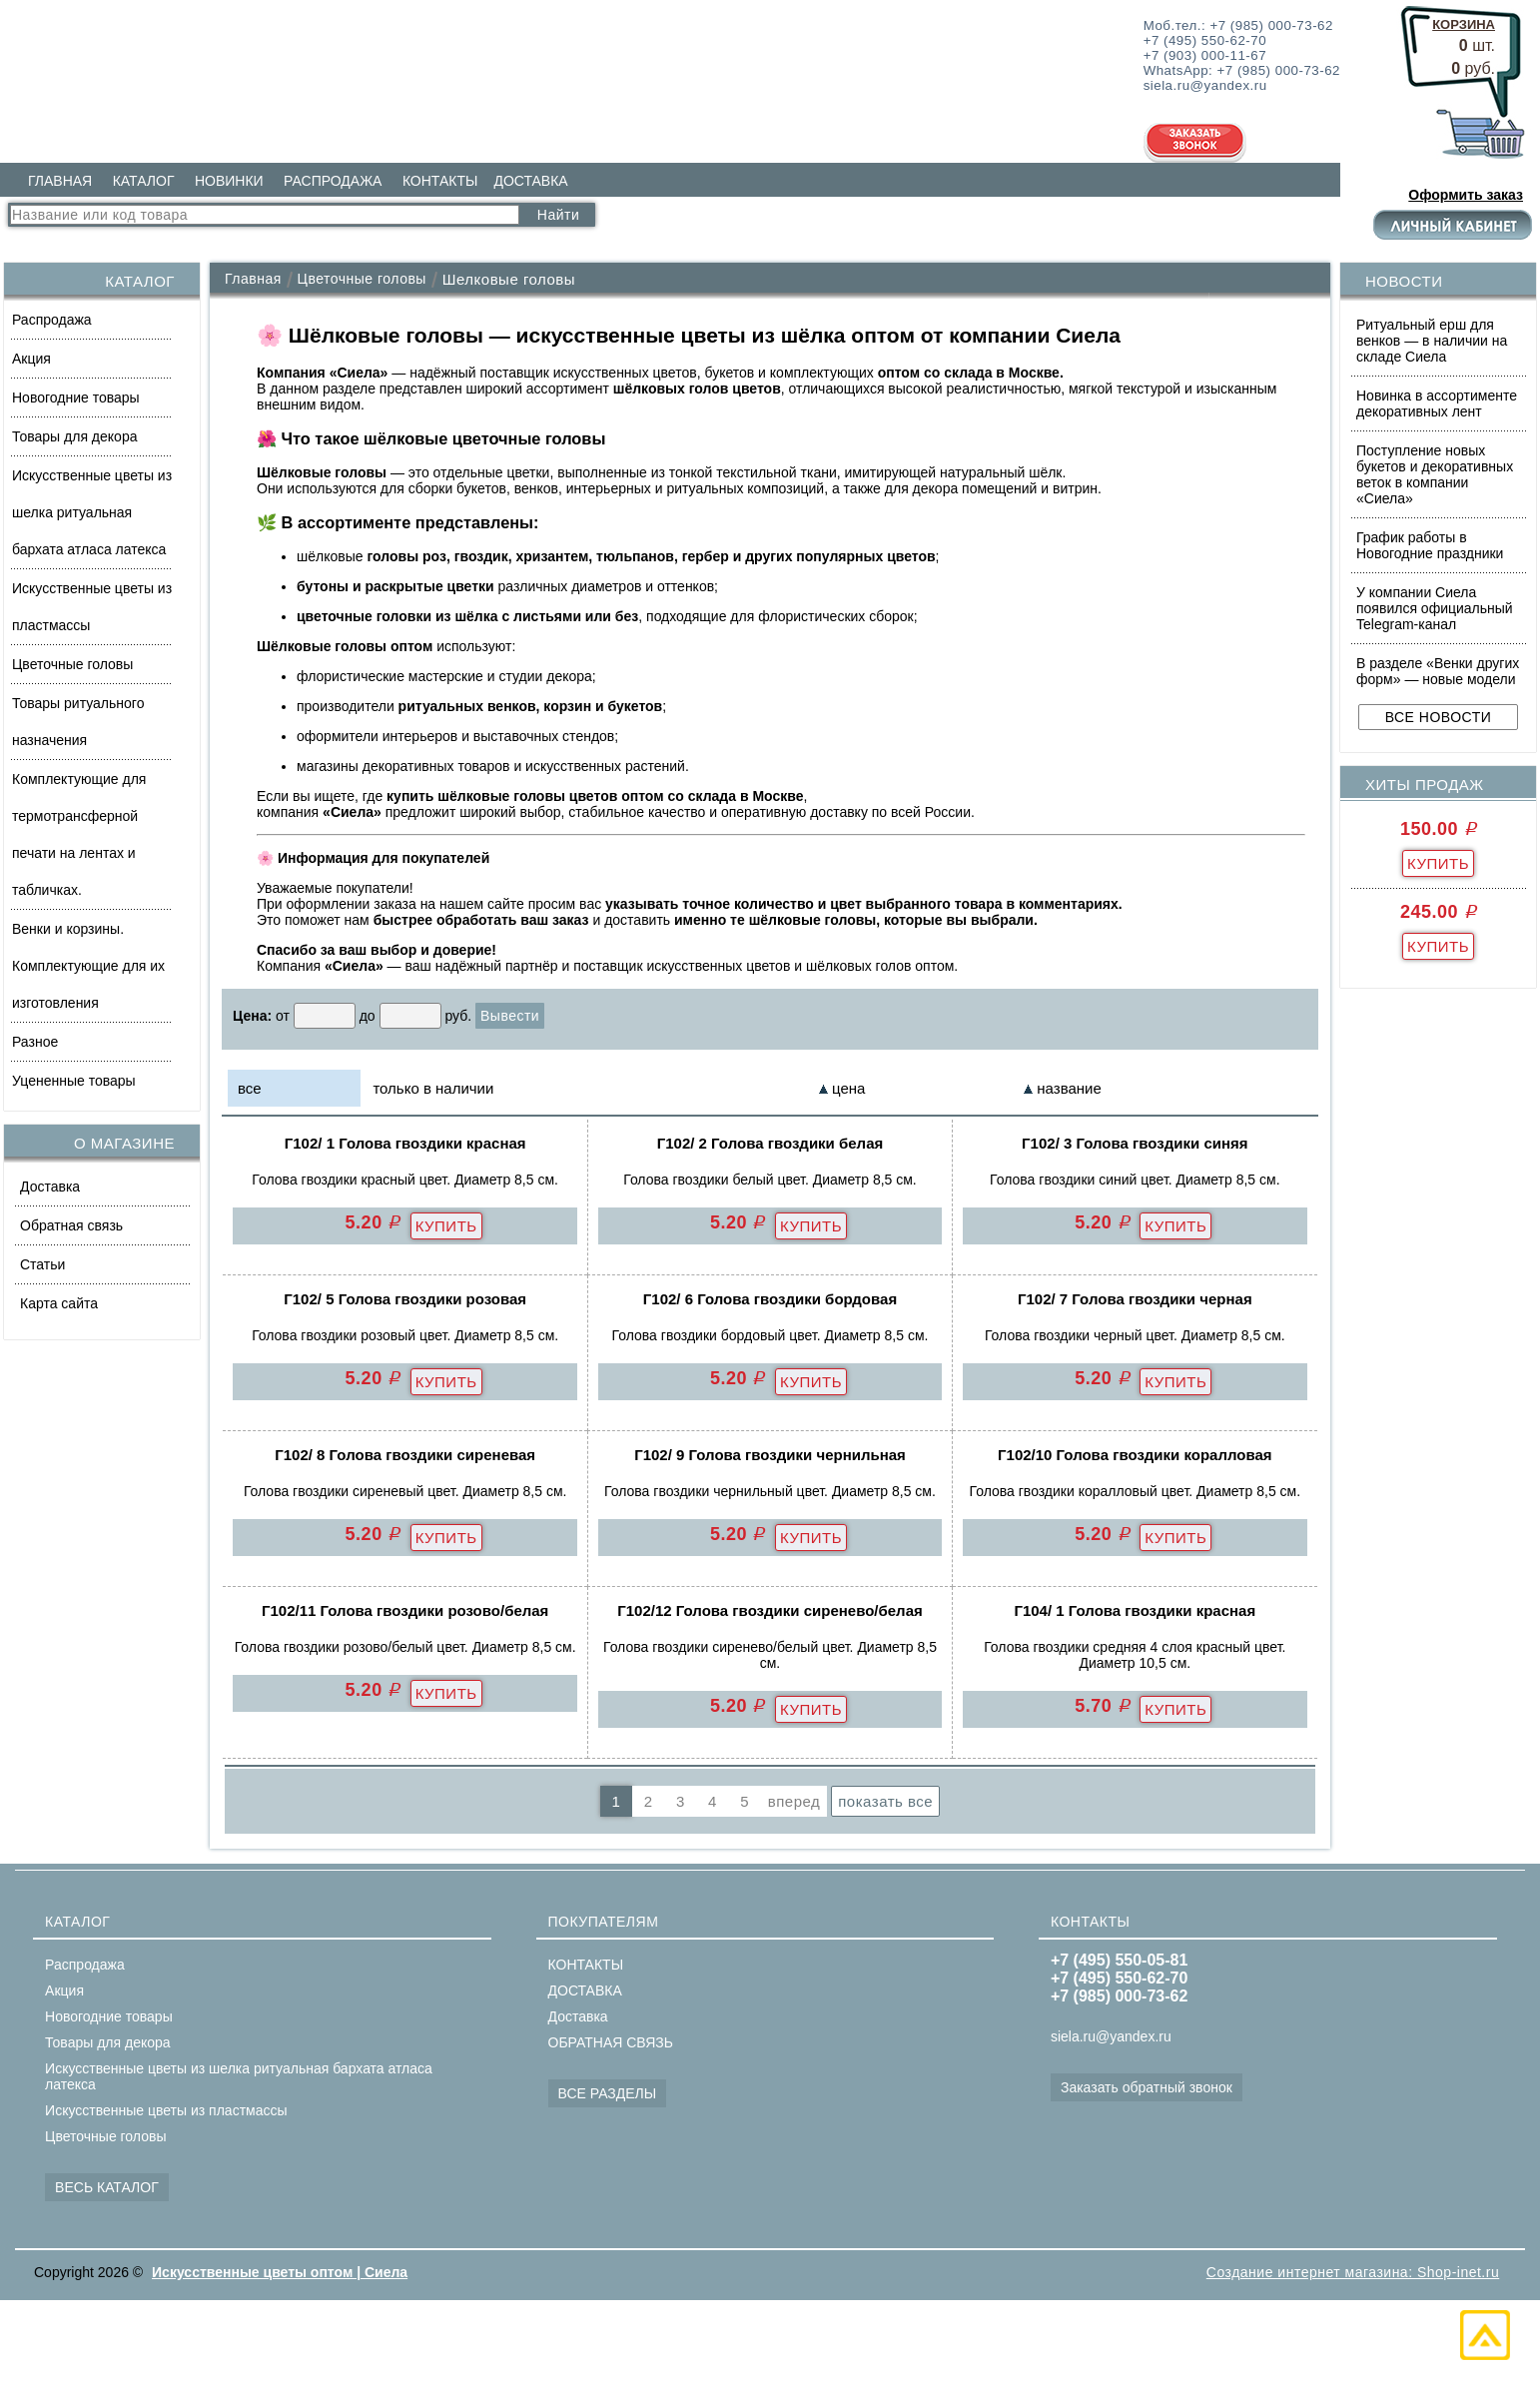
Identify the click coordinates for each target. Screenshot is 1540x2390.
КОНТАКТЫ (440, 181)
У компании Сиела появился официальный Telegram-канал (1434, 608)
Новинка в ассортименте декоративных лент (1436, 403)
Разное (35, 1042)
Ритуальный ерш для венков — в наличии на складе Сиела (1431, 341)
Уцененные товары (74, 1081)
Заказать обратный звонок (1146, 2087)
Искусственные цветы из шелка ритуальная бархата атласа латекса (92, 512)
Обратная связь (71, 1225)
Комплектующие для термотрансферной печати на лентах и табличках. (79, 834)
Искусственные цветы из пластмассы (92, 606)
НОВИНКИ (229, 181)
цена (848, 1088)
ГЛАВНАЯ (60, 181)
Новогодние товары (76, 397)
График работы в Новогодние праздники (1429, 545)
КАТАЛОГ (144, 181)
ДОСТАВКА (530, 181)
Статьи (42, 1264)
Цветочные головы (72, 664)
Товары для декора (74, 436)
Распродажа (52, 320)
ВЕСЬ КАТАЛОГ (107, 2187)
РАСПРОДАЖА (333, 181)
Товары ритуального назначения (78, 721)
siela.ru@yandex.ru (1111, 2036)
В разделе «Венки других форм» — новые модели (1437, 671)
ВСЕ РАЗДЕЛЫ (607, 2093)
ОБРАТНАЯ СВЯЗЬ (610, 2042)
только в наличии (433, 1088)
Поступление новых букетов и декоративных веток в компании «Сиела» (1434, 474)
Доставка (50, 1187)
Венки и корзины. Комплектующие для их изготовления (88, 966)
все (250, 1088)
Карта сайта (59, 1303)
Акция (31, 359)
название (1069, 1088)
